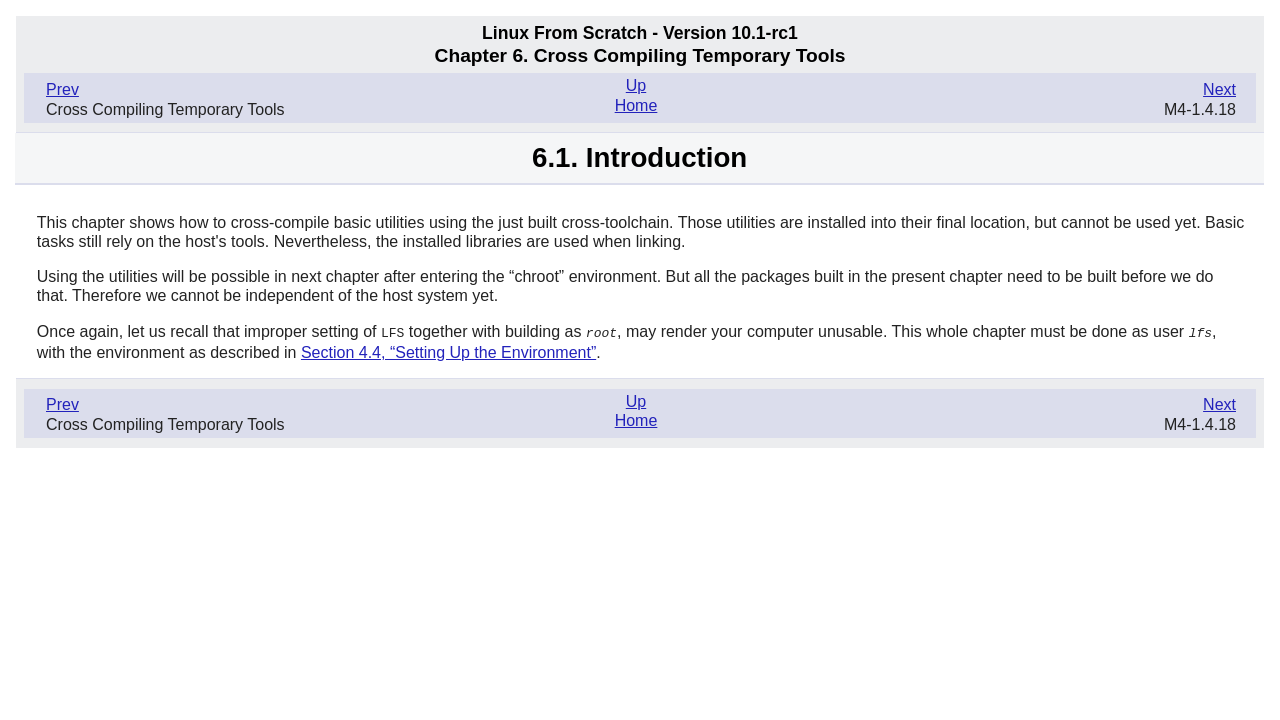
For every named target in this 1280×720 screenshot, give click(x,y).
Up (636, 85)
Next (1219, 89)
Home (636, 105)
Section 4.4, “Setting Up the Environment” (448, 351)
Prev (62, 89)
